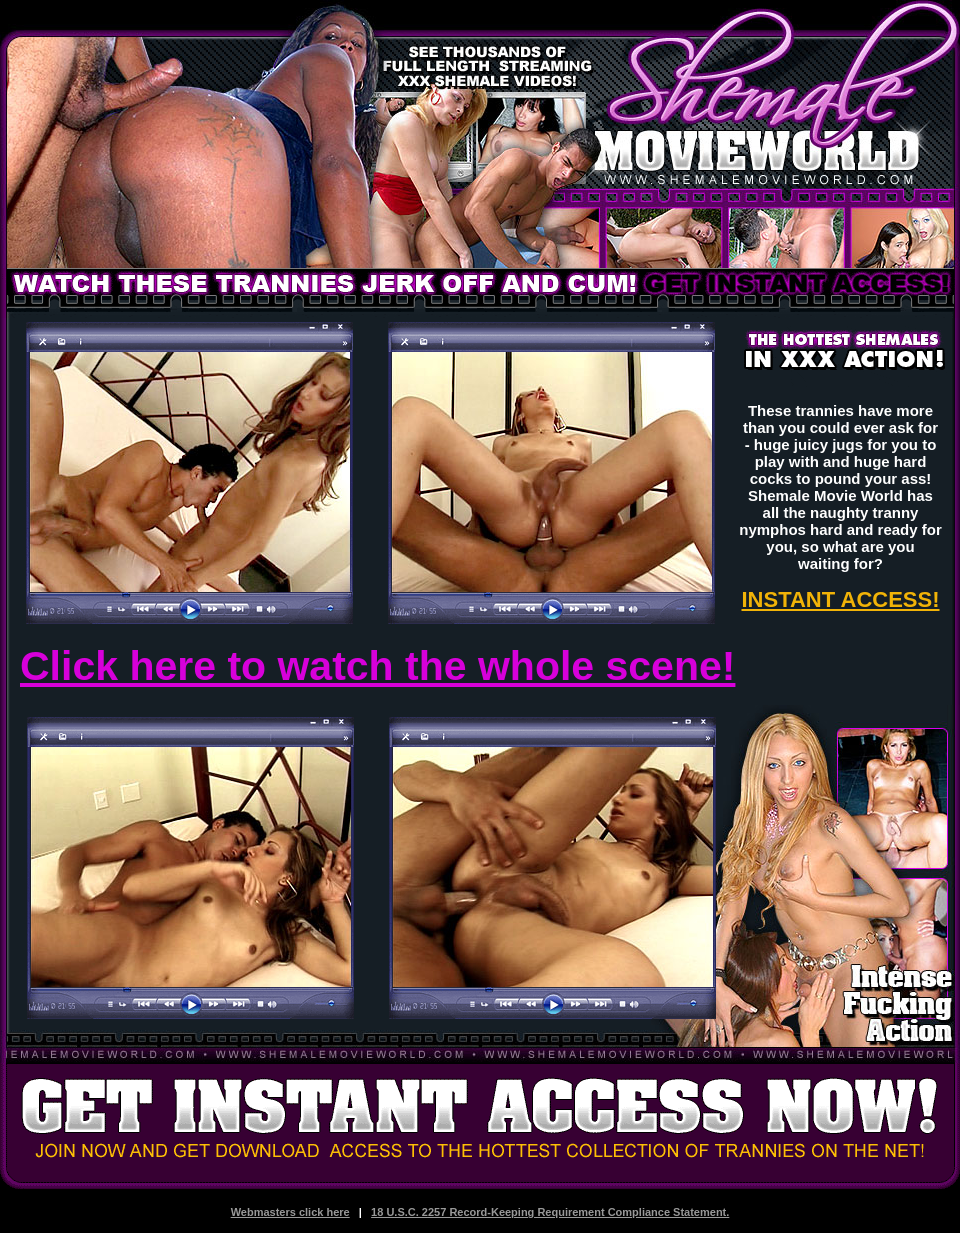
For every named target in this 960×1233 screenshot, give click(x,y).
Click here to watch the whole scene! (377, 666)
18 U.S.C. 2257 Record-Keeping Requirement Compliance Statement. (550, 1212)
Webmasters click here (290, 1212)
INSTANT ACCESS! (841, 599)
